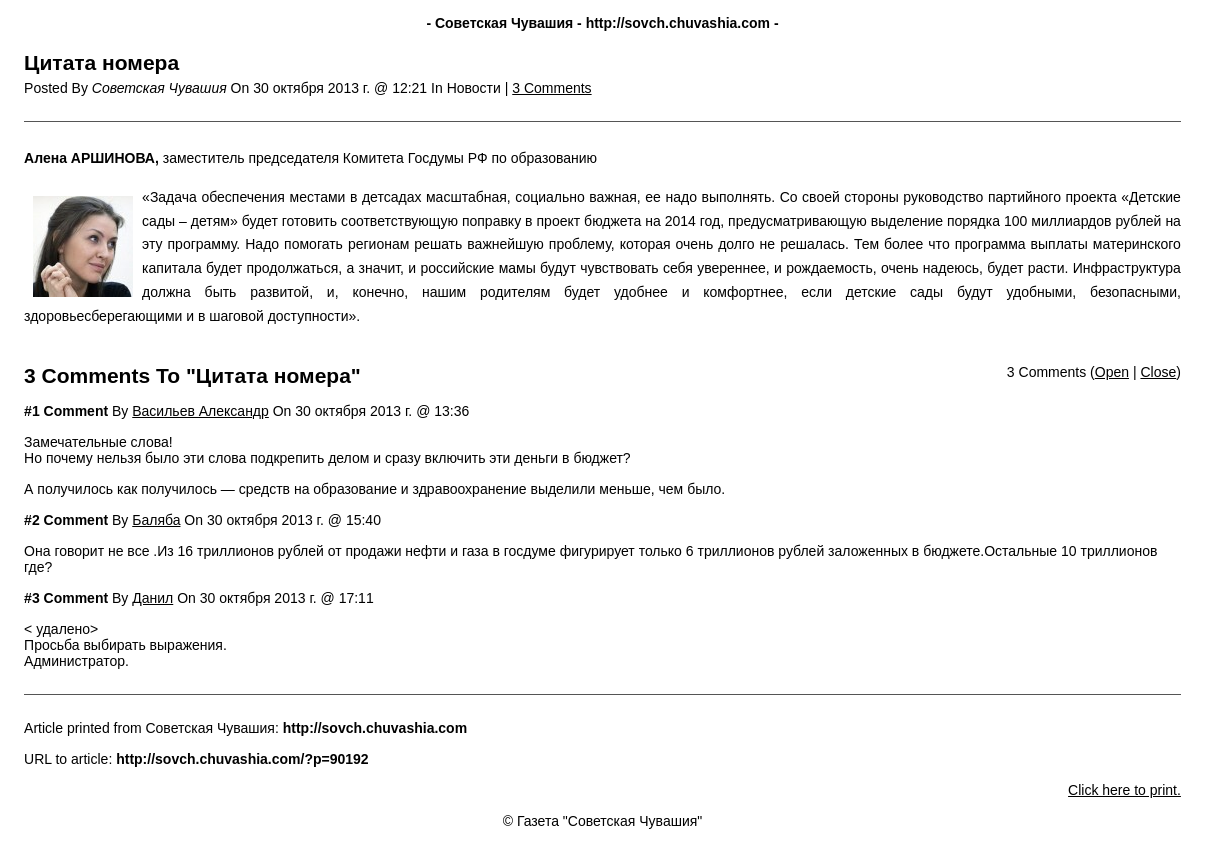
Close (1158, 372)
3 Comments (551, 88)
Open (1112, 372)
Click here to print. (1124, 790)
